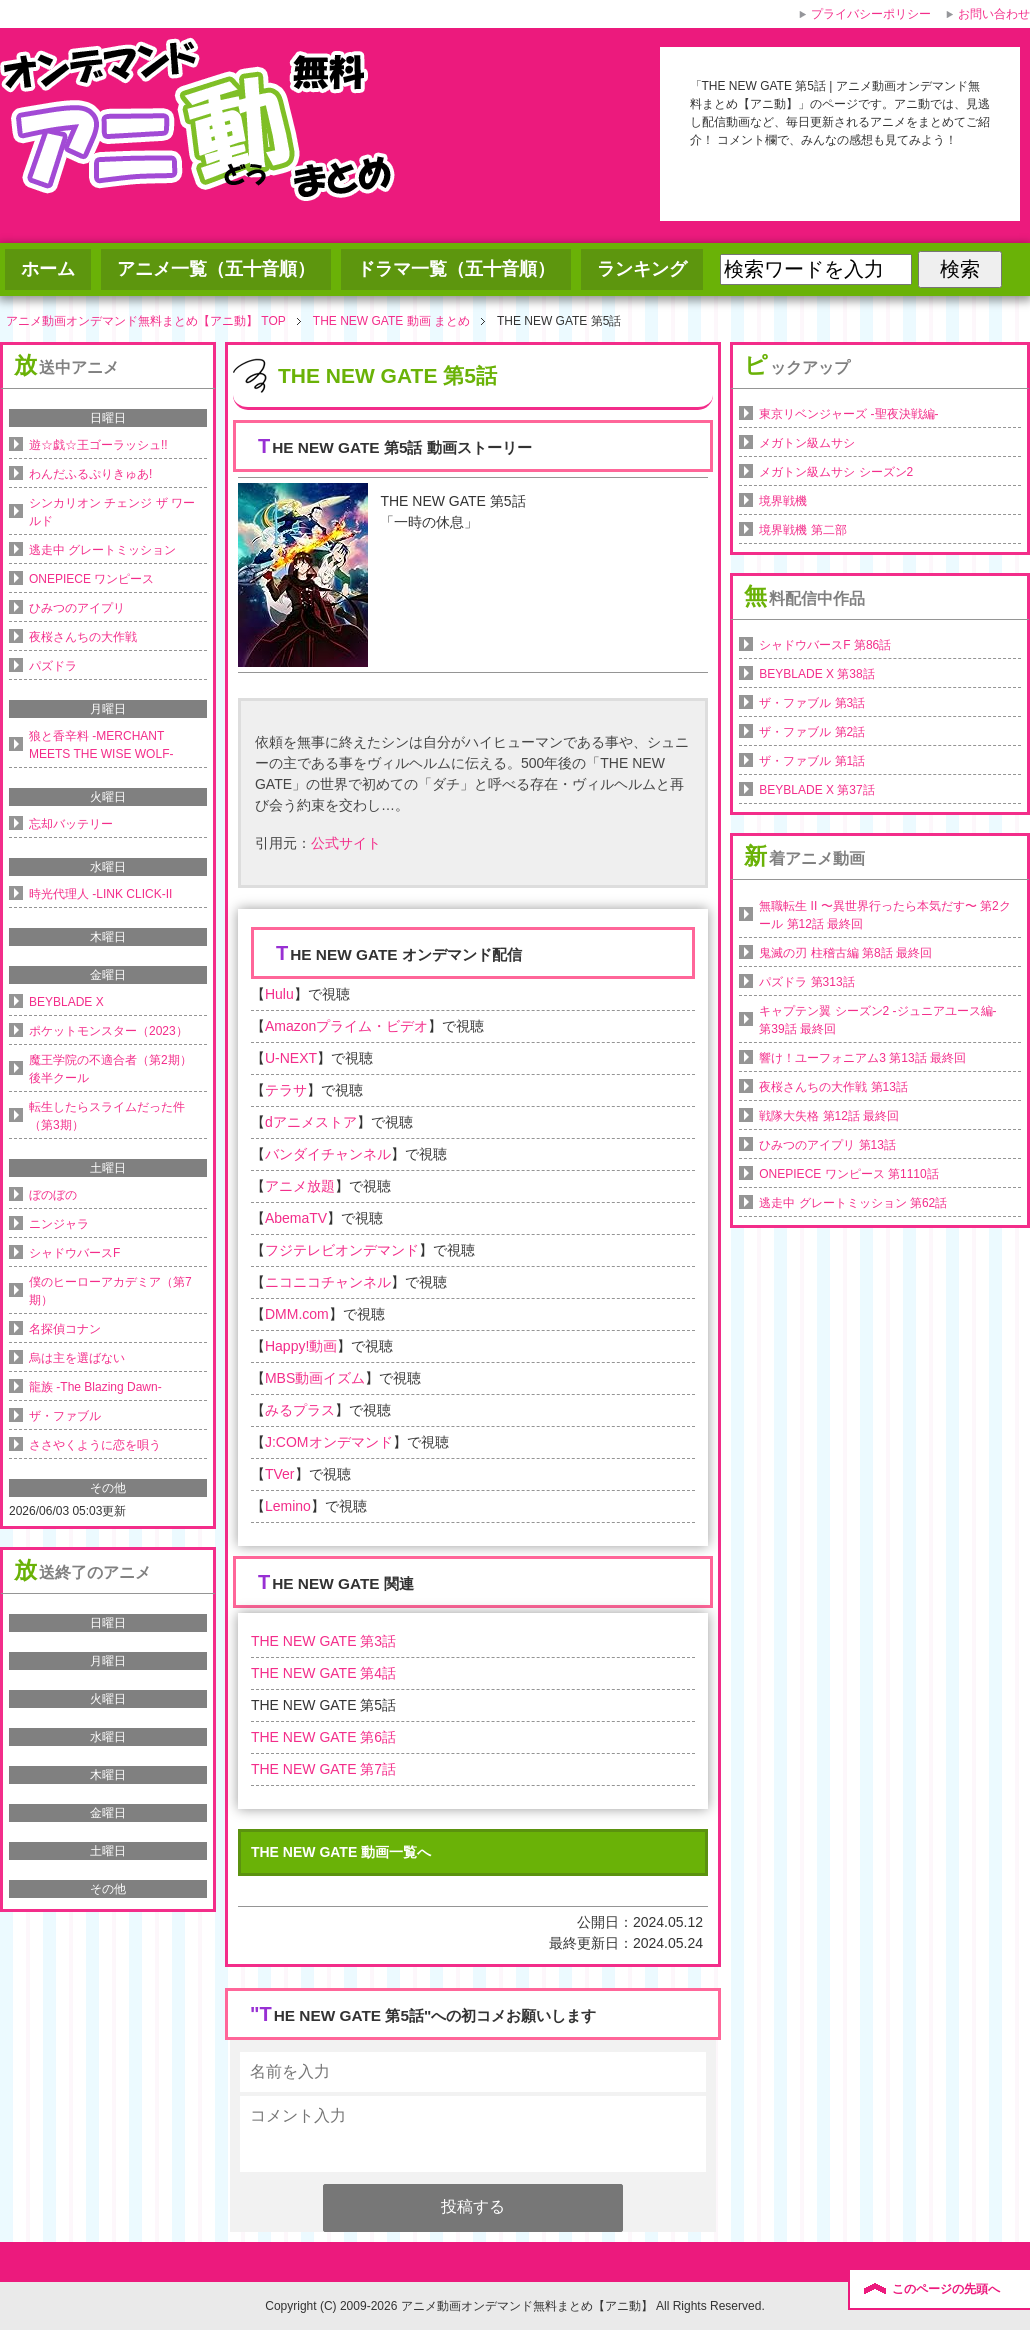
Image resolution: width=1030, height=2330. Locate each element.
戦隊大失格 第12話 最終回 (829, 1116)
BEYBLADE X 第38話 (816, 674)
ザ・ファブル (65, 1416)
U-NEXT (291, 1058)
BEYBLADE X (66, 1002)
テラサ (286, 1090)
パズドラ (53, 666)
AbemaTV (296, 1218)
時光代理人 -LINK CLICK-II (100, 894)
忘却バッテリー (71, 824)
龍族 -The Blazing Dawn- (95, 1387)
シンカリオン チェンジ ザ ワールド (112, 512)
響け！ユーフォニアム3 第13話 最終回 (862, 1058)
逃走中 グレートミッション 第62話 (853, 1203)
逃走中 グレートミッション (102, 550)
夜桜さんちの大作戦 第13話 (833, 1087)
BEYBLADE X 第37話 (816, 790)
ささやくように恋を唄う (95, 1445)
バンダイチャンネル (328, 1154)
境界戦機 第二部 (802, 530)
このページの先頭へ (946, 2289)
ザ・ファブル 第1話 (812, 761)
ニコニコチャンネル (328, 1282)
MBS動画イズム (315, 1378)
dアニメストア (311, 1122)
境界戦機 (783, 501)
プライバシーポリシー (871, 14)
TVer (280, 1474)
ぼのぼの (53, 1195)
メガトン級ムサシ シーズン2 (836, 472)
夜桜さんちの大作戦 (83, 637)
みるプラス (300, 1410)
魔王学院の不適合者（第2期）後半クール (110, 1069)
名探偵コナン (65, 1329)
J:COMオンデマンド (329, 1442)
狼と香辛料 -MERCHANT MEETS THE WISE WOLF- (101, 745)
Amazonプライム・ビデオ (346, 1026)
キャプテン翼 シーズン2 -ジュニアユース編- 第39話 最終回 (877, 1020)
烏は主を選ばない (77, 1358)
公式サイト (346, 843)
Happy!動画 (301, 1346)
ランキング (642, 269)
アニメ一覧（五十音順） (216, 269)
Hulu (279, 994)
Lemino (288, 1506)
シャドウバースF (74, 1253)
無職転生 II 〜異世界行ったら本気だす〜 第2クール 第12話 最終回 (884, 915)
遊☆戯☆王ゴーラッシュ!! (98, 445)
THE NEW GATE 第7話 (323, 1769)
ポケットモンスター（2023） (108, 1031)
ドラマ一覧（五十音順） (456, 269)
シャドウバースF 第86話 (825, 645)
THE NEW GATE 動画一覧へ (341, 1852)
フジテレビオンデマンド (342, 1250)
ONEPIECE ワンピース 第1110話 (848, 1174)
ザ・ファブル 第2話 (812, 732)
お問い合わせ (994, 14)
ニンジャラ (59, 1224)
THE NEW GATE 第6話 (323, 1737)
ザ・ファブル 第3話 (812, 703)
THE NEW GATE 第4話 (323, 1673)
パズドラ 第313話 (806, 982)
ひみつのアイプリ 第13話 (827, 1145)
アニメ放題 (300, 1186)
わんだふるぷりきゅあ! (90, 474)
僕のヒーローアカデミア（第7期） (110, 1291)
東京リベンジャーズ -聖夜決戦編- (848, 414)
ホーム (48, 269)
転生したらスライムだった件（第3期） (107, 1116)
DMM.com (297, 1314)
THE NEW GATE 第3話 (323, 1641)
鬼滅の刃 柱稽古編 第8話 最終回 (845, 953)
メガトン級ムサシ (807, 443)
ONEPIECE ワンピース (91, 579)
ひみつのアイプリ (77, 608)
